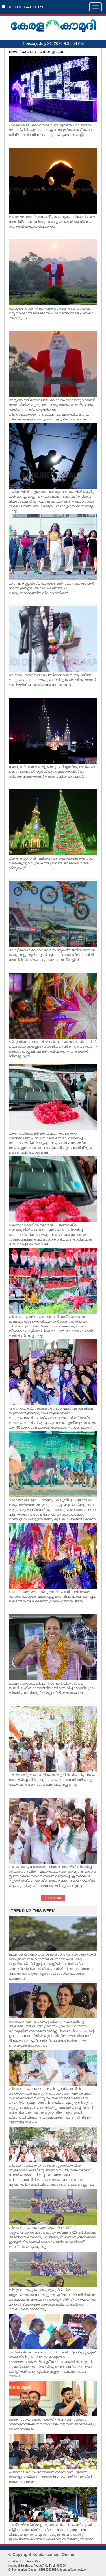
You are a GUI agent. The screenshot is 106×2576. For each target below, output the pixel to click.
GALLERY (29, 52)
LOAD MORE (53, 1897)
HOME (13, 52)
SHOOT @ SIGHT (52, 52)
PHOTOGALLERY (22, 7)
